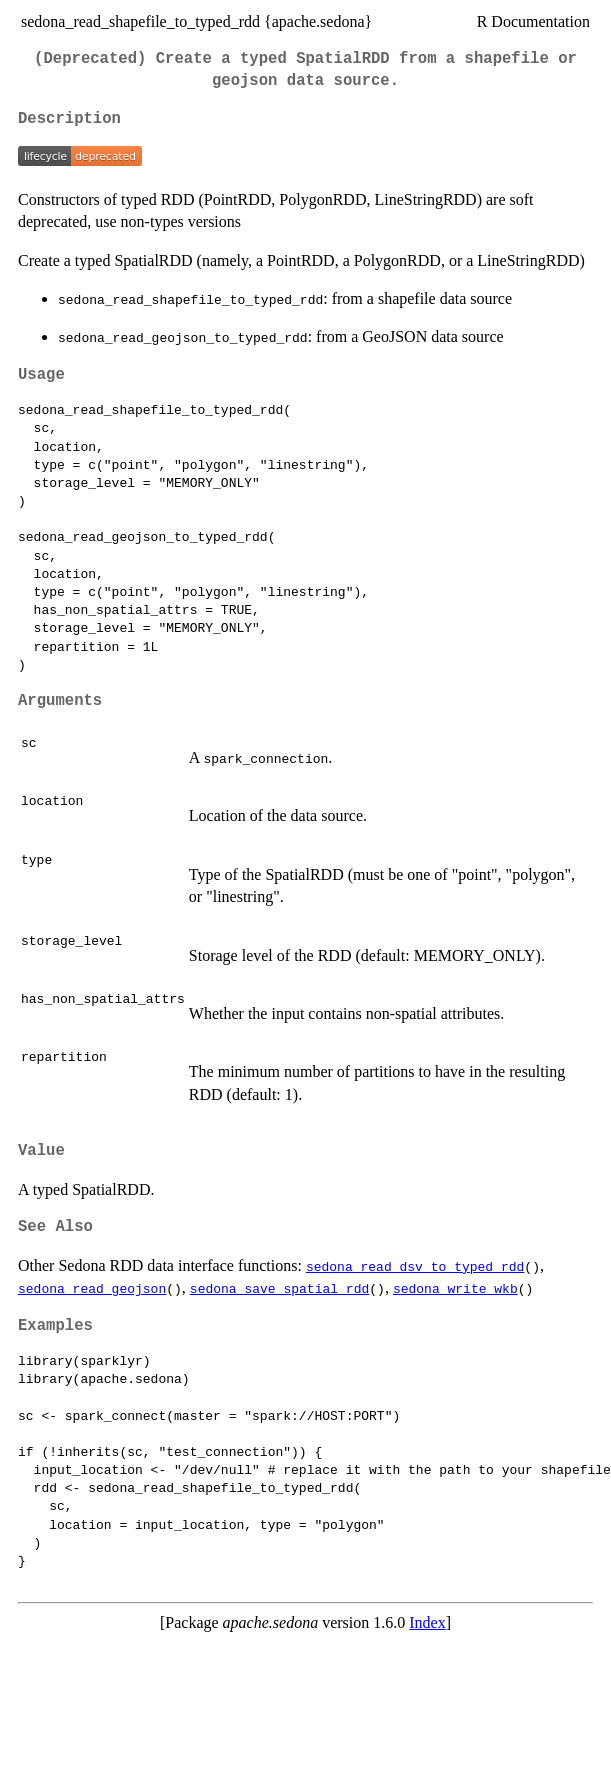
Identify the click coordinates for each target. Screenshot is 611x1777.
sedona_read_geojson (92, 1288)
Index (427, 1622)
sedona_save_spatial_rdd (279, 1288)
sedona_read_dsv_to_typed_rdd (415, 1266)
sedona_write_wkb (455, 1288)
